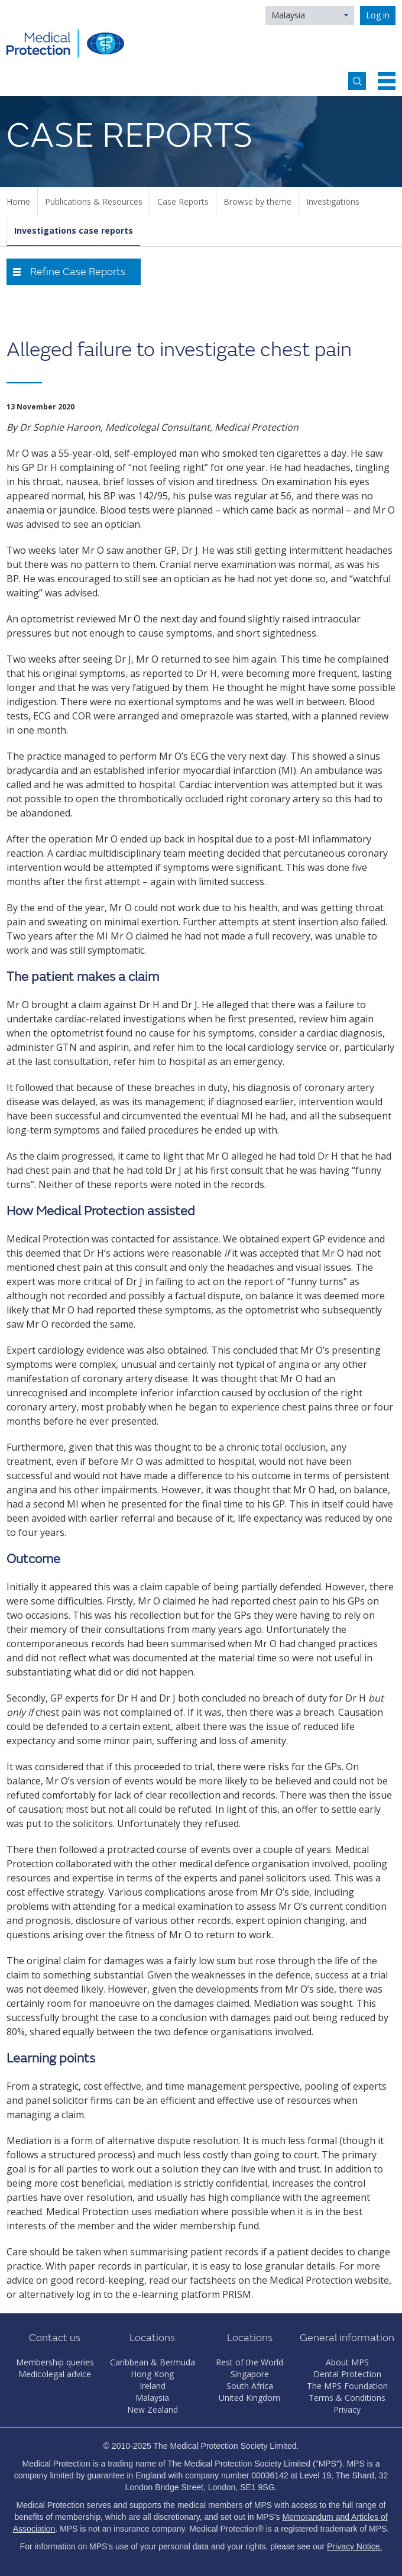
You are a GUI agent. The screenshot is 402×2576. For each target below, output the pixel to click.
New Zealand (152, 2409)
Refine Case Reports (77, 272)
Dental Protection (347, 2374)
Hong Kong (152, 2374)
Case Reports (183, 201)
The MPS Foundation (347, 2385)
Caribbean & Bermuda (152, 2362)
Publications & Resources (93, 201)
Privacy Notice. (354, 2546)
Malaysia (288, 15)
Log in (378, 15)
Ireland (153, 2385)
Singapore (250, 2374)
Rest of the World (249, 2362)
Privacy (347, 2409)
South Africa (249, 2385)
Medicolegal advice (54, 2374)
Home (18, 201)
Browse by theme (257, 201)
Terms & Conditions (347, 2397)
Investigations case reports (73, 230)
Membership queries (55, 2362)
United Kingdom (249, 2397)
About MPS (347, 2362)
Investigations (332, 201)
